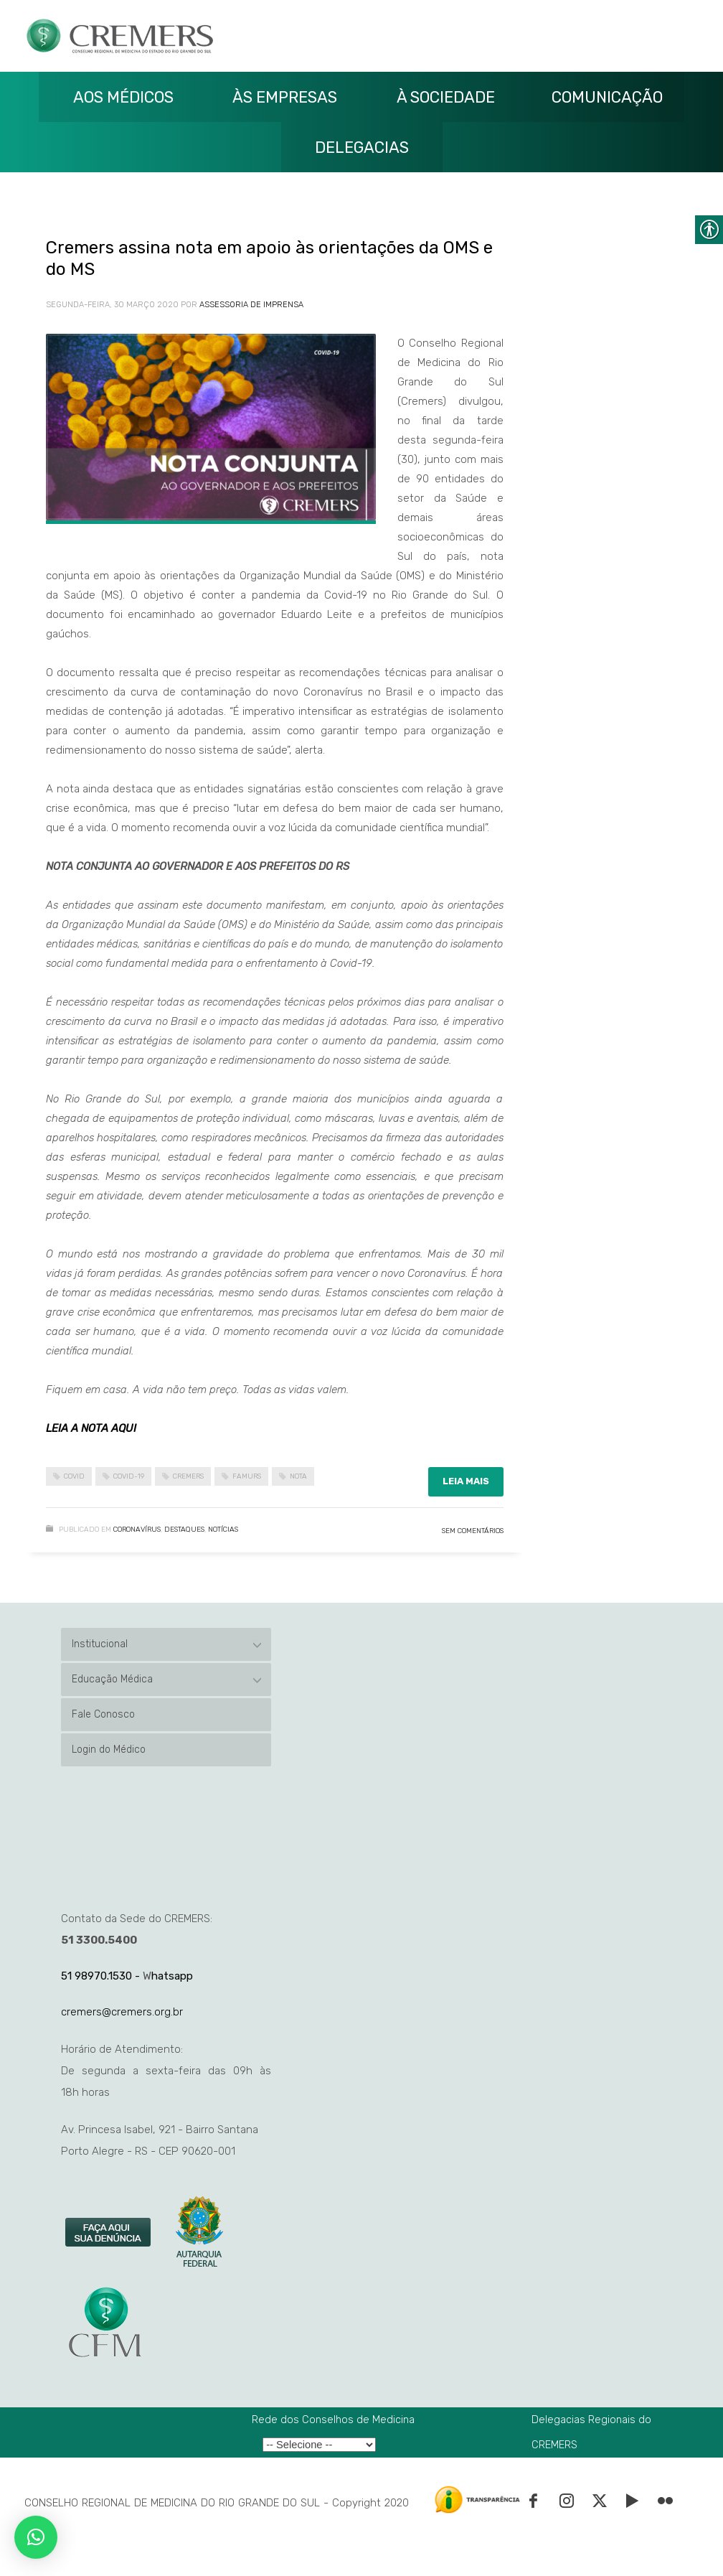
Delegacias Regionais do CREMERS (591, 2432)
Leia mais (466, 1481)
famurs (246, 1476)
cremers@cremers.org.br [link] (122, 2011)
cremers (188, 1476)
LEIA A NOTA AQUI (91, 1428)
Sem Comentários (473, 1531)
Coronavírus (137, 1529)
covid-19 (128, 1476)
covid (74, 1476)
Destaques (184, 1529)
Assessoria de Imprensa (251, 304)
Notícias (223, 1529)
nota (298, 1476)
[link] (109, 2232)
